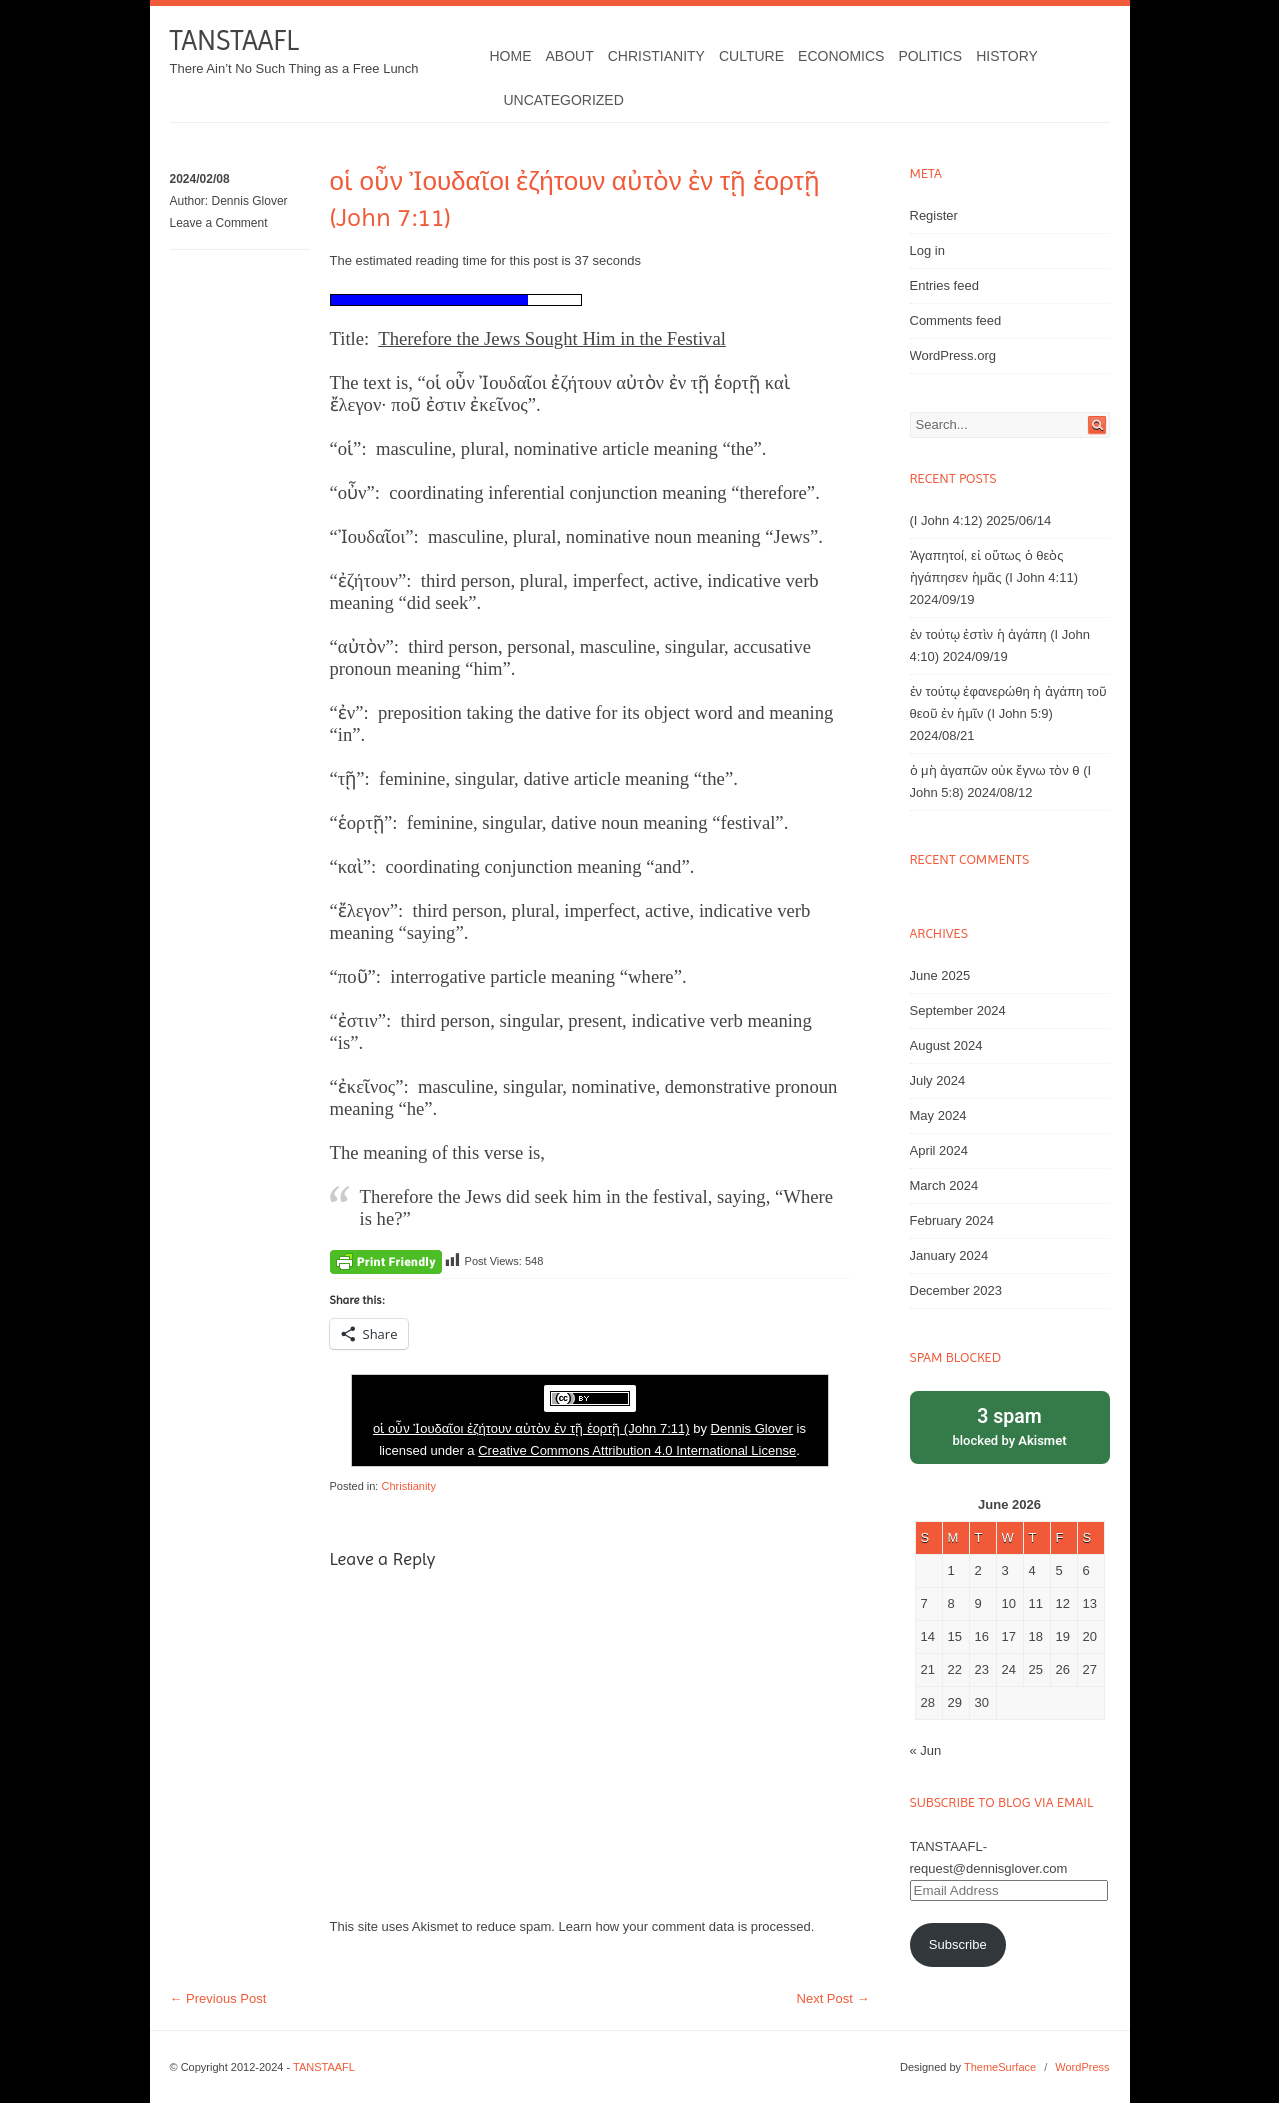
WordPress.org (953, 355)
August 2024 (946, 1045)
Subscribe (958, 1944)
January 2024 (949, 1255)
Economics (841, 56)
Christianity (656, 56)
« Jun (926, 1750)
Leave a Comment (219, 223)
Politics (930, 56)
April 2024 (939, 1150)
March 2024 (944, 1185)
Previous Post (218, 1998)
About (570, 56)
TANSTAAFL (234, 40)
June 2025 (940, 975)
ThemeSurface (1000, 2067)
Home (511, 56)
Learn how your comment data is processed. (687, 1926)
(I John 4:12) (946, 520)
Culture (751, 56)
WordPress (1082, 2067)
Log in (927, 250)
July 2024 (938, 1080)
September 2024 (958, 1010)
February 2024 (952, 1220)
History (1007, 56)
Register (934, 215)
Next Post (833, 1998)
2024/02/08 (200, 179)
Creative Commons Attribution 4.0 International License (637, 1450)
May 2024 (938, 1115)
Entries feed (944, 285)
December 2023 (956, 1290)
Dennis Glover (250, 201)
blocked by (1010, 1425)
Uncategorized (564, 100)
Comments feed (956, 320)
